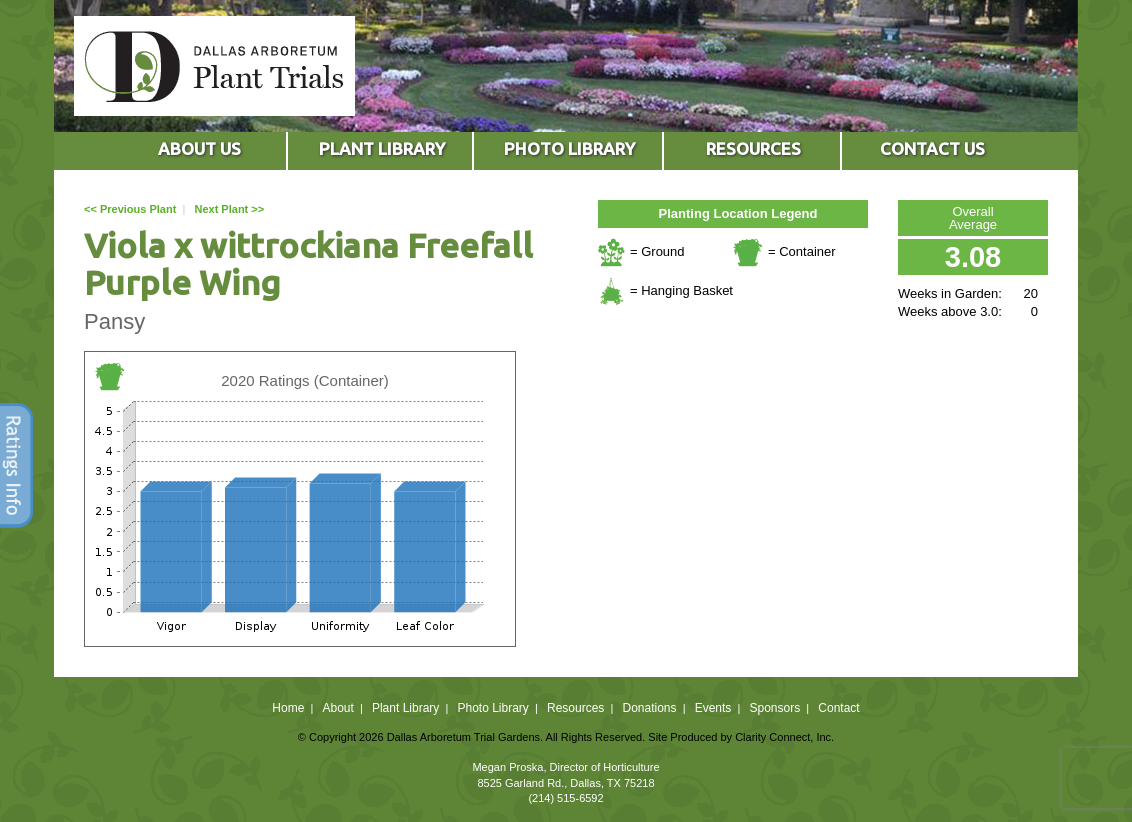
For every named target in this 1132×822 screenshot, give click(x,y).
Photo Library (492, 708)
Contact (838, 708)
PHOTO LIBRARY (569, 148)
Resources (575, 708)
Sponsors (775, 708)
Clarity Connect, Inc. (784, 737)
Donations (649, 708)
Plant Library (405, 708)
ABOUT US (199, 148)
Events (713, 708)
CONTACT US (932, 148)
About (337, 708)
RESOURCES (753, 148)
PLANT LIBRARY (382, 148)
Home (288, 708)
